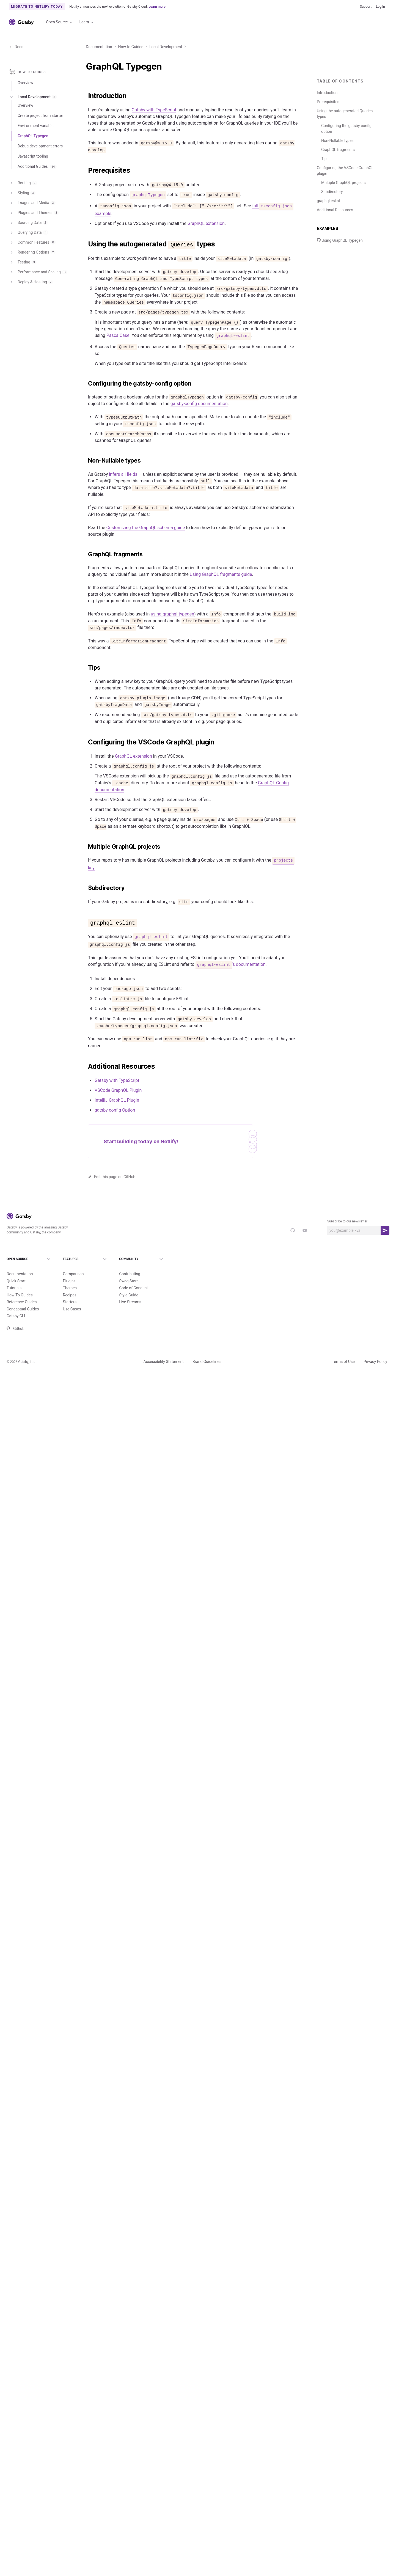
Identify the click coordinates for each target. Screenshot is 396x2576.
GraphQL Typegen (33, 139)
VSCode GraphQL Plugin (118, 1090)
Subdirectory (332, 191)
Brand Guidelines (207, 1361)
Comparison (73, 1274)
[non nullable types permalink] (85, 460)
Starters (70, 1302)
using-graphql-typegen (172, 614)
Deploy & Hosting (31, 285)
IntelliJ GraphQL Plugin (117, 1100)
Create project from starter (40, 119)
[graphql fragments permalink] (85, 554)
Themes (70, 1288)
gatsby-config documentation (199, 403)
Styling (22, 196)
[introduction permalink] (85, 96)
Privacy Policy (375, 1361)
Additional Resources (335, 210)
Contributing (129, 1274)
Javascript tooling (33, 160)
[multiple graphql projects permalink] (85, 846)
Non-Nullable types (337, 140)
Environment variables (37, 129)
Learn (86, 22)
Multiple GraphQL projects (343, 182)
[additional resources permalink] (85, 1066)
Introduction (327, 92)
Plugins (69, 1281)
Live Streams (130, 1302)
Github (15, 1328)
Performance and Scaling (38, 276)
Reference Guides (22, 1302)
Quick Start (16, 1281)
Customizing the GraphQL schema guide (145, 527)
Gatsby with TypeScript (154, 109)
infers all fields (123, 474)
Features (85, 1259)
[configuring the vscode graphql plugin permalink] (85, 742)
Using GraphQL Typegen (340, 240)
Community (141, 1259)
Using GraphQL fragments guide (221, 574)
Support (366, 7)
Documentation (99, 47)
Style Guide (128, 1295)
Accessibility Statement (164, 1361)
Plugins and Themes (34, 216)
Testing (23, 266)
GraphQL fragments (338, 149)
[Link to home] (21, 22)
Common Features (32, 246)
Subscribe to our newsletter (347, 1221)
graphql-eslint (328, 201)
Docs (16, 47)
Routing (23, 186)
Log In (380, 7)
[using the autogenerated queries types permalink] (85, 244)
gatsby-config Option (115, 1110)
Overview (25, 83)
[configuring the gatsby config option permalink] (85, 383)
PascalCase (118, 335)
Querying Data (28, 236)
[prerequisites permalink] (85, 170)
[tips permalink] (85, 667)
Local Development (165, 47)
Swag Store (129, 1281)
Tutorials (14, 1288)
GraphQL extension (206, 223)
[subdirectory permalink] (85, 888)
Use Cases (72, 1309)
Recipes (69, 1295)
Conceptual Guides (23, 1309)
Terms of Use (343, 1361)
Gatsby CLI (16, 1316)
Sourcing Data (28, 226)
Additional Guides (37, 170)
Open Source (59, 22)
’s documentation (231, 964)
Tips (325, 158)
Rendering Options (32, 256)
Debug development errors (40, 149)
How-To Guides (20, 1295)
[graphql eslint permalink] (85, 922)
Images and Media (32, 206)
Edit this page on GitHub (111, 1177)
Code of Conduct (133, 1288)
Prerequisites (328, 102)
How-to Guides (130, 47)
